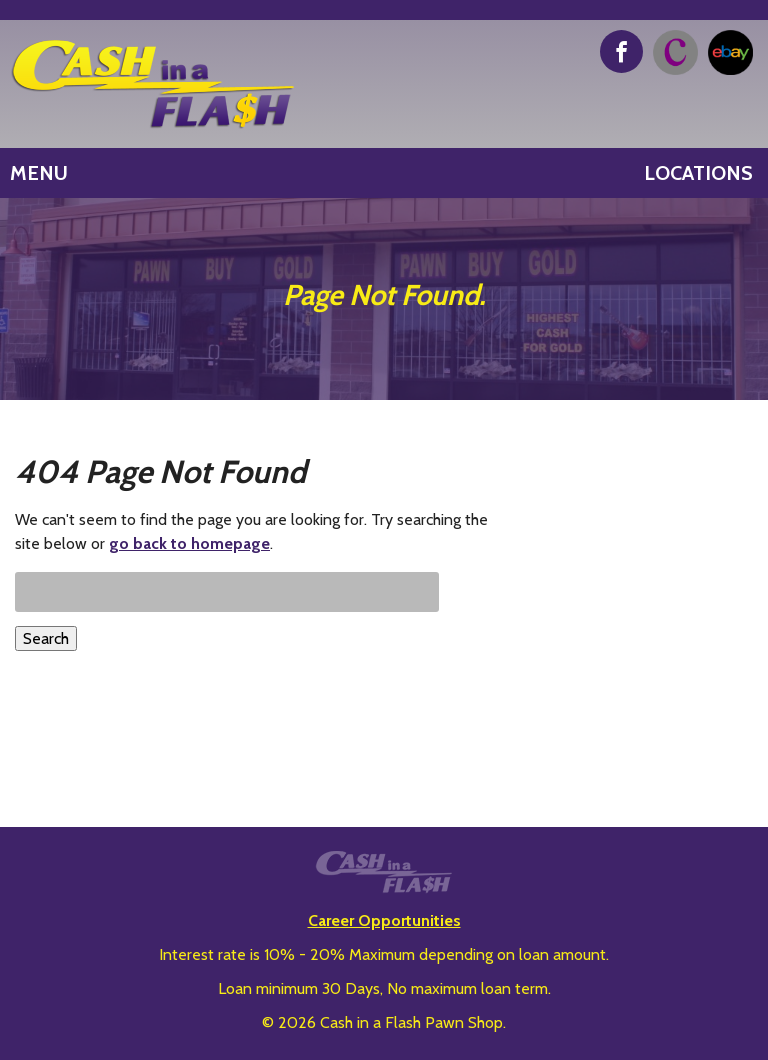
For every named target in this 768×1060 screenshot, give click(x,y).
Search (46, 638)
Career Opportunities (384, 920)
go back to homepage (189, 543)
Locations (698, 173)
